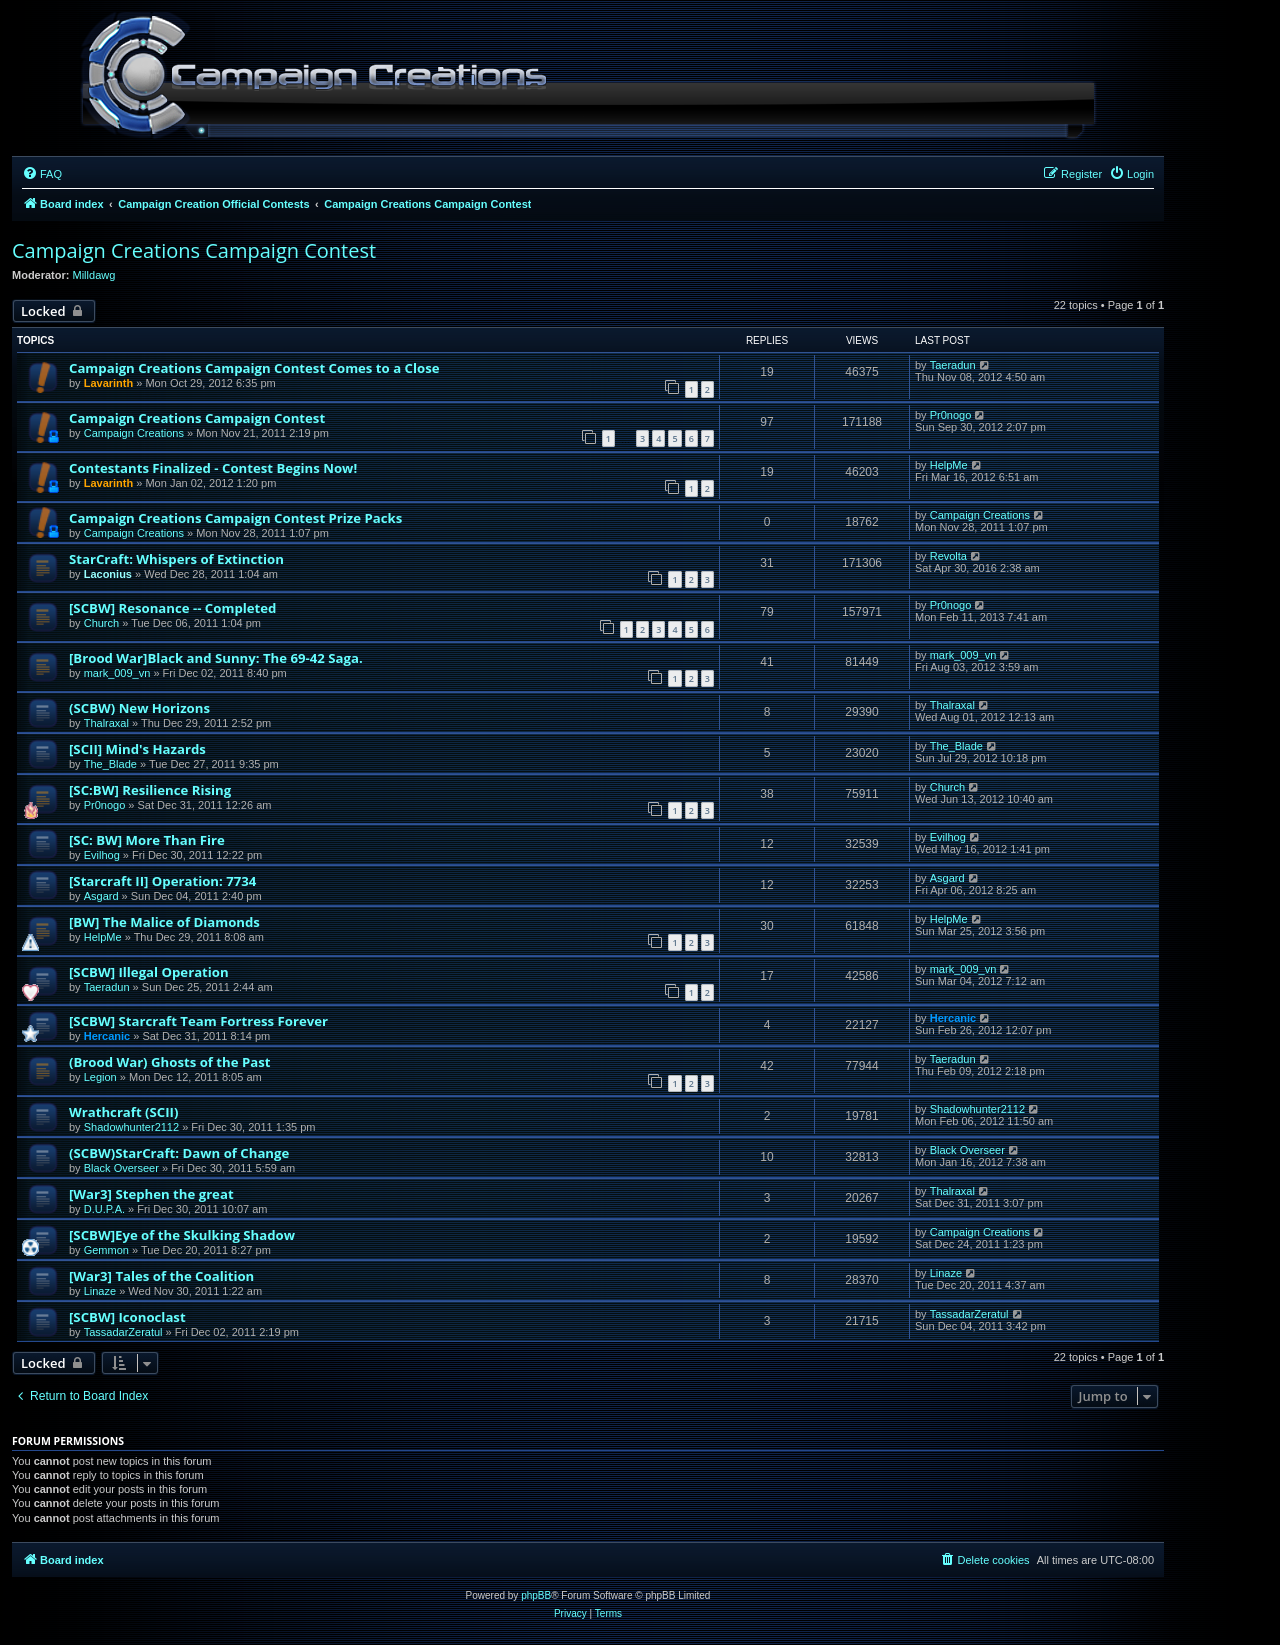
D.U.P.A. (104, 1209)
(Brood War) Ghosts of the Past (170, 1062)
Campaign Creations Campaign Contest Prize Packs (235, 518)
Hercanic (107, 1036)
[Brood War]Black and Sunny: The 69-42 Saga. (216, 658)
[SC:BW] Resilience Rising (150, 790)
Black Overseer (121, 1168)
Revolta (948, 556)
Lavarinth (109, 383)
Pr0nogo (951, 415)
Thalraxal (106, 723)
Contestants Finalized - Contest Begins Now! (213, 468)
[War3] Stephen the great (151, 1194)
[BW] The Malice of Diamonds (164, 922)
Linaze (100, 1291)
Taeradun (953, 365)
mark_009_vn (117, 673)
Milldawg (94, 275)
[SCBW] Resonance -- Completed (172, 608)
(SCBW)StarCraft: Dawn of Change (179, 1153)
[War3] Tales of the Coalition (161, 1276)
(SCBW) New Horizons (139, 708)
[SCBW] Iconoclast (127, 1317)
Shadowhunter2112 (131, 1127)
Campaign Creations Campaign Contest (194, 250)
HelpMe (949, 465)
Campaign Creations (134, 433)
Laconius (108, 574)
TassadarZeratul (123, 1332)
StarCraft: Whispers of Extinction (176, 559)
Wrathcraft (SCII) (123, 1112)
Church (101, 623)
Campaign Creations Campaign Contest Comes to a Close (254, 368)
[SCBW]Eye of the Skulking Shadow (182, 1235)
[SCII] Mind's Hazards (137, 749)
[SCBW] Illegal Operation (149, 972)
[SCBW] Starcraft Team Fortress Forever (198, 1021)
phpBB (536, 1595)
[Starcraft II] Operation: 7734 (162, 881)
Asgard (101, 896)
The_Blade (110, 764)
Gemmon (106, 1250)
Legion (100, 1077)
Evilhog (102, 855)
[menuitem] (42, 174)
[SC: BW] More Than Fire (147, 840)
